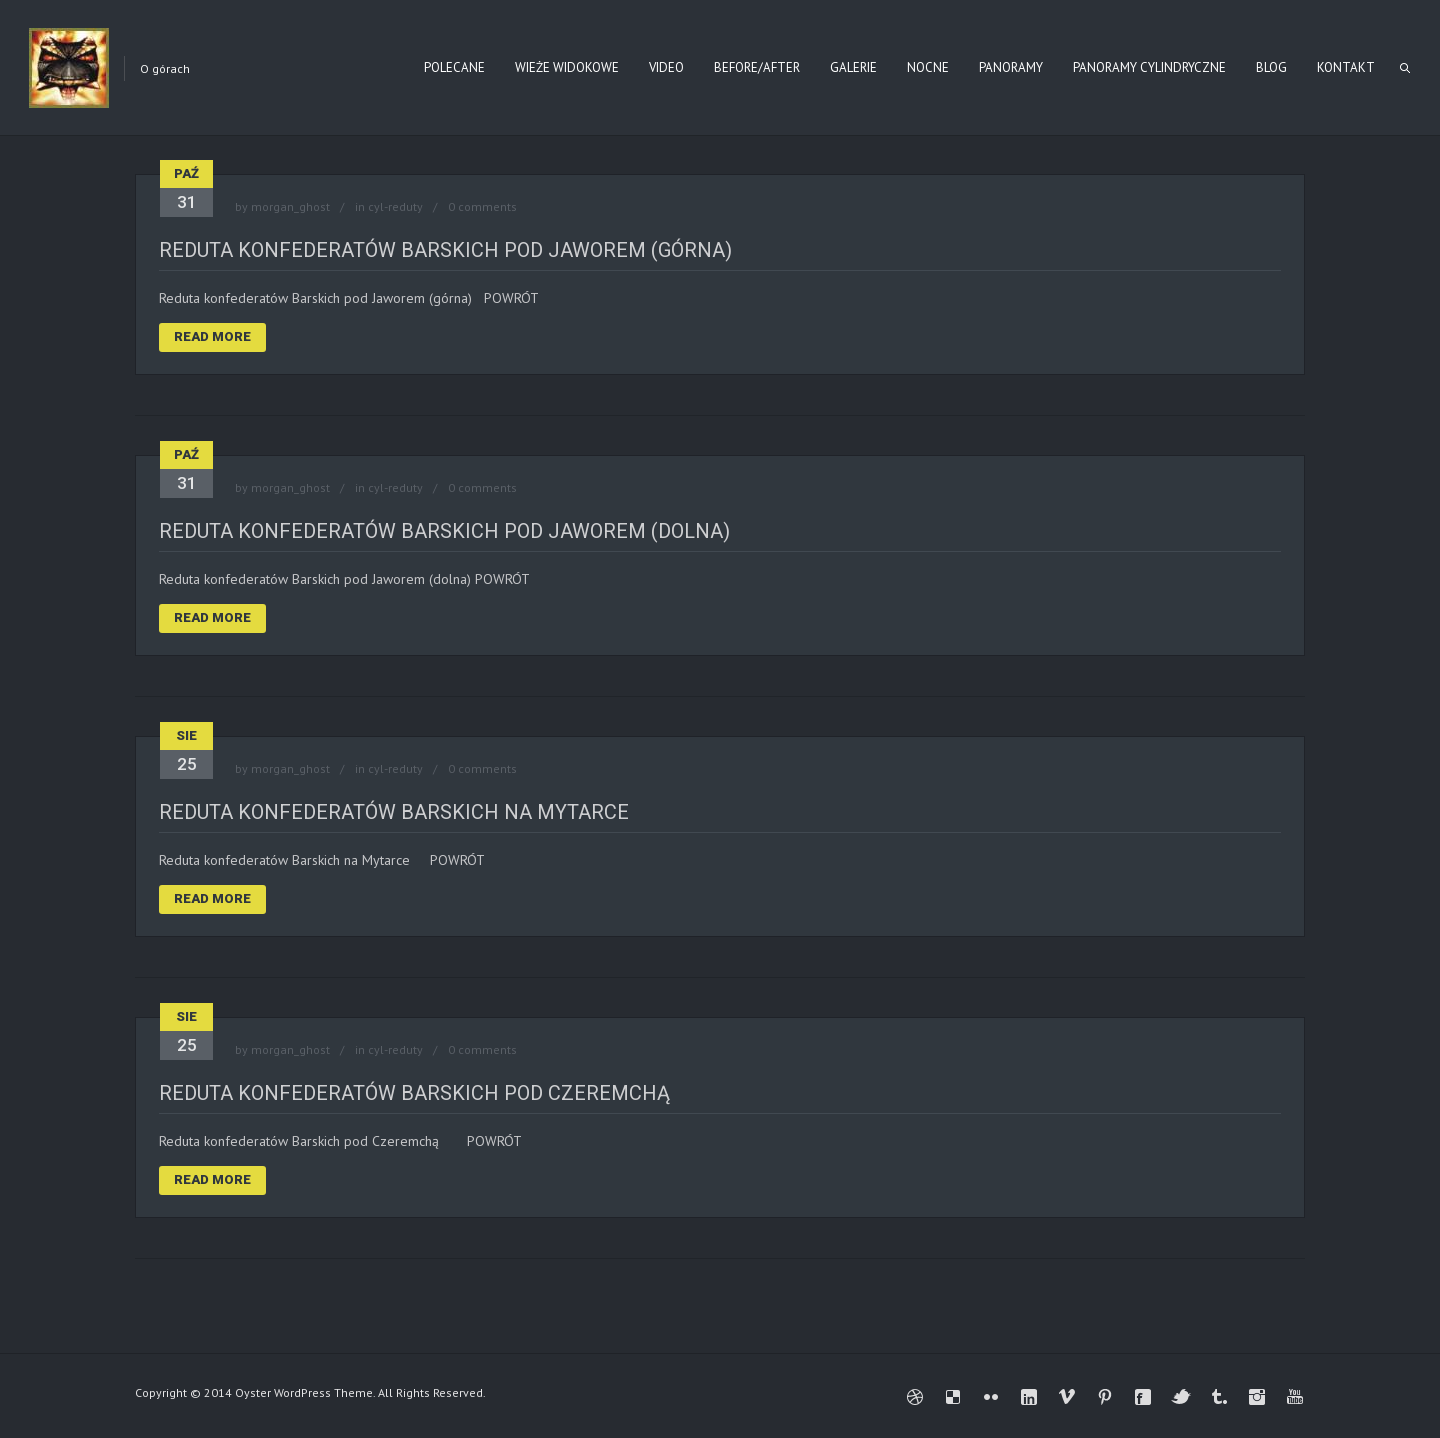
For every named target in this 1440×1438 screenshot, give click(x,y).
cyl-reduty (395, 206)
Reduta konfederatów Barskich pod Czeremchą (414, 1093)
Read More (212, 336)
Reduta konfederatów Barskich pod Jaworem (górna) (445, 250)
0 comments (482, 206)
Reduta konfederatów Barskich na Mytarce (394, 812)
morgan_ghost (290, 206)
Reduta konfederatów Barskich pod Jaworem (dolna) (444, 531)
